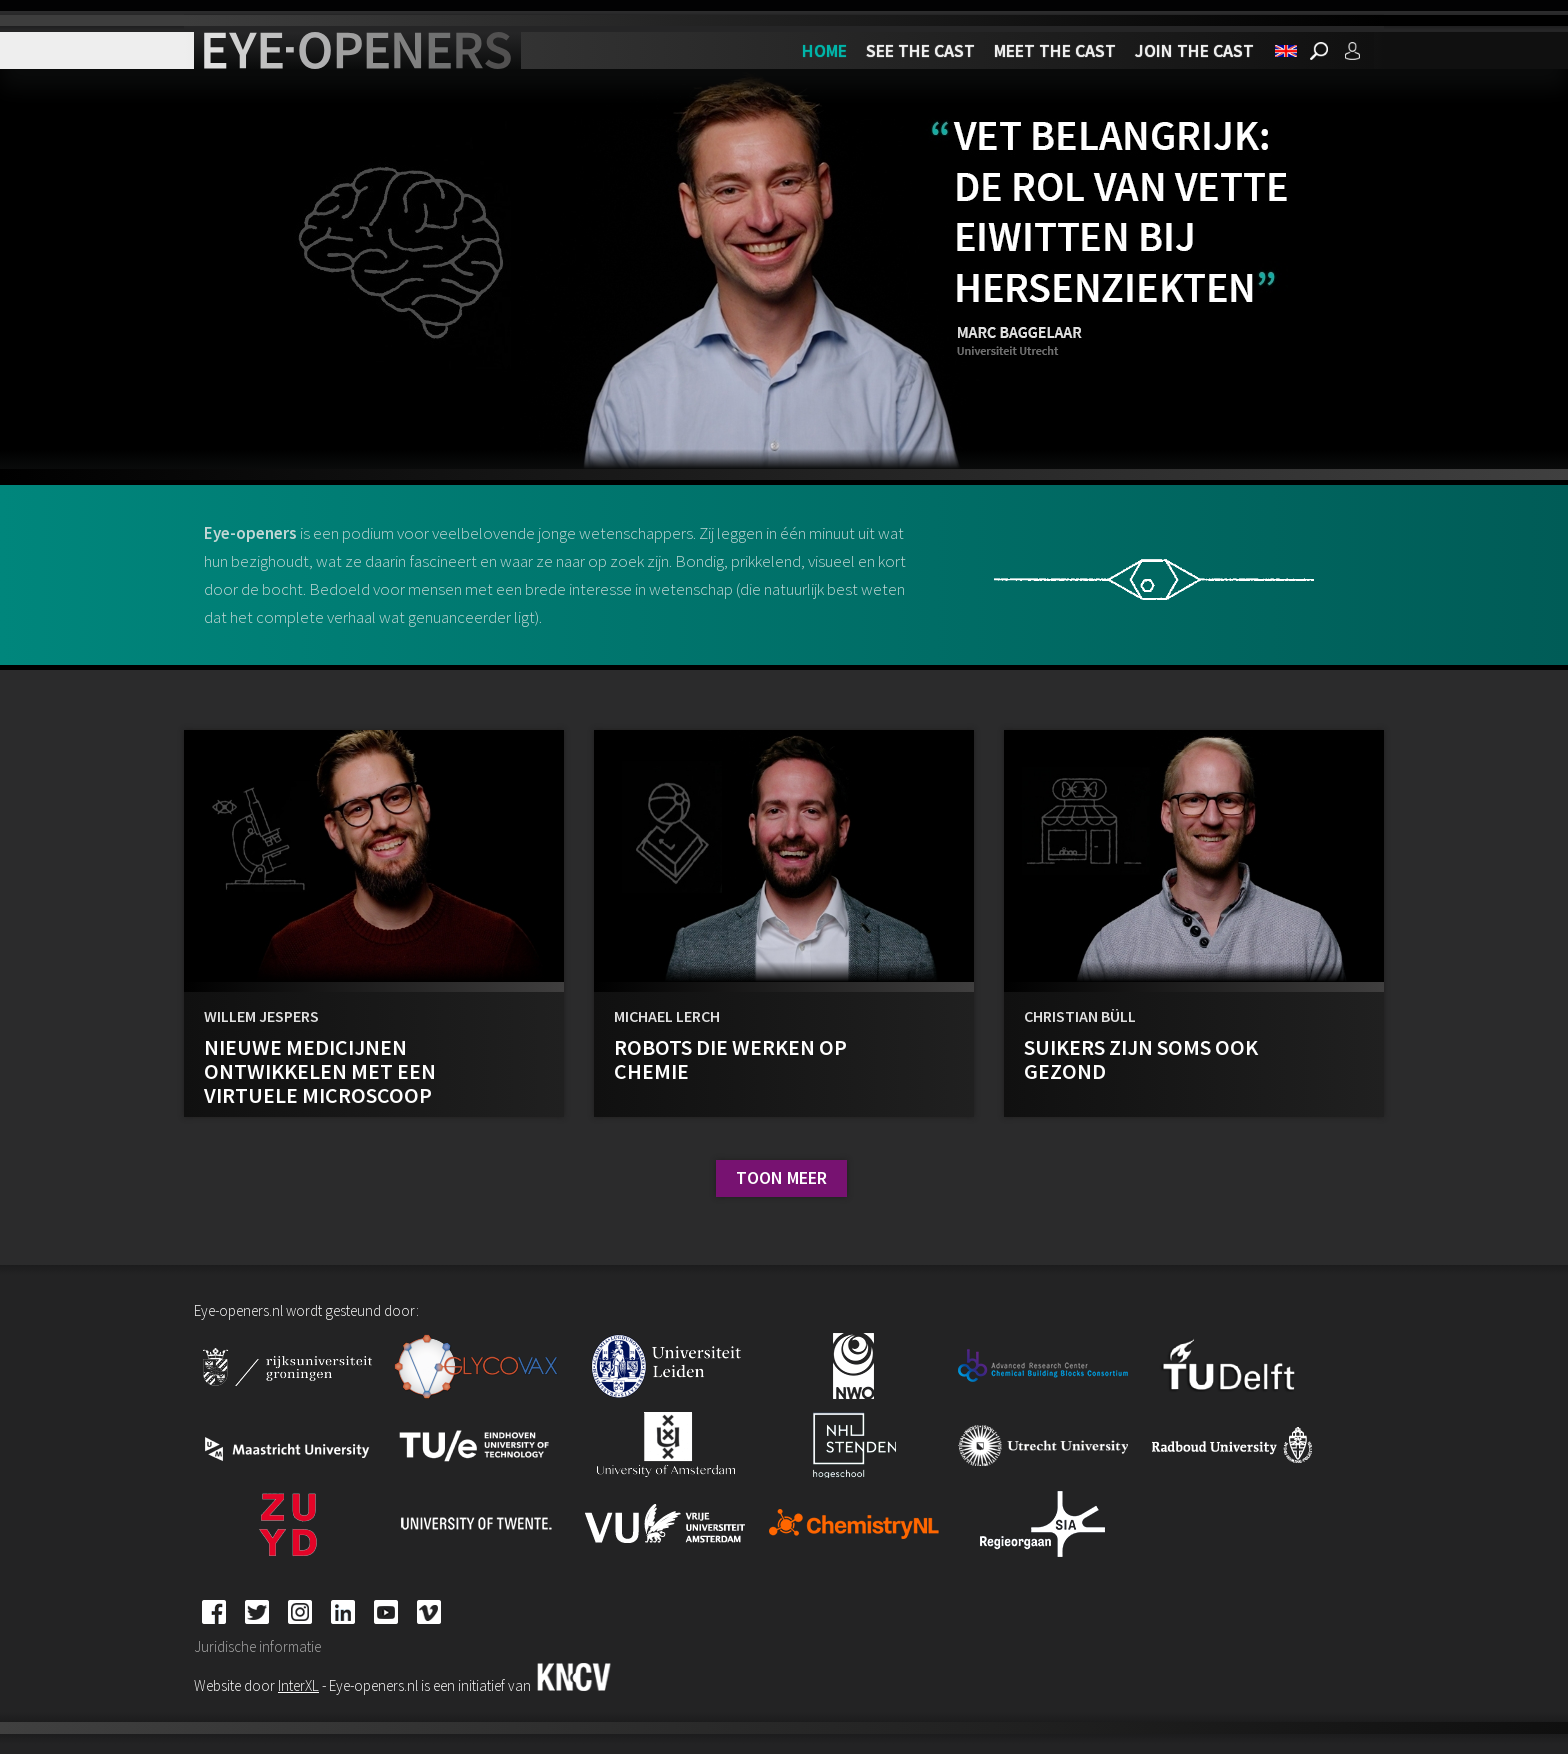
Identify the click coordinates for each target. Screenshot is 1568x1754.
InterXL (298, 1685)
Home (824, 50)
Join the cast (1194, 50)
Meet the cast (1055, 50)
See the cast (920, 50)
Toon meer (781, 1177)
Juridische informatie (257, 1646)
